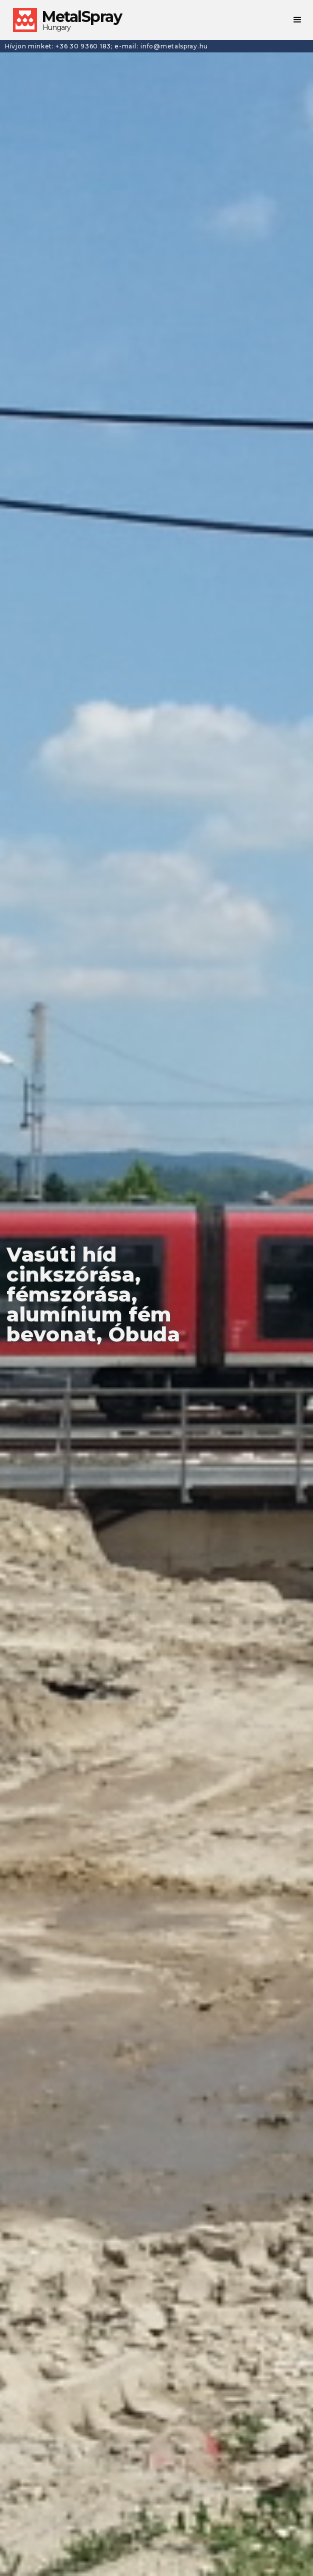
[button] (297, 20)
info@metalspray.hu (174, 46)
